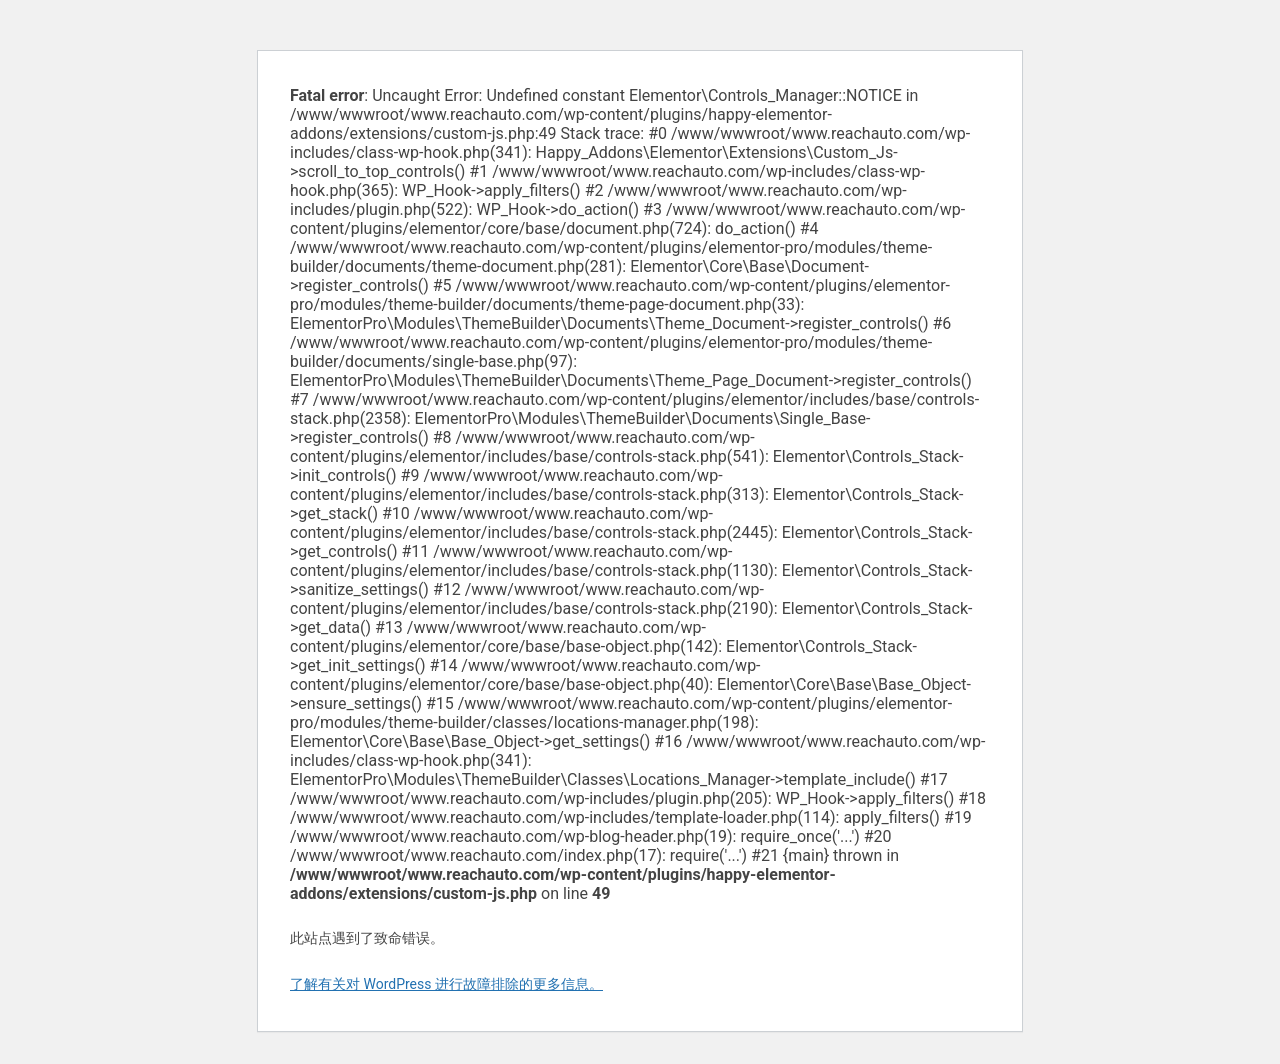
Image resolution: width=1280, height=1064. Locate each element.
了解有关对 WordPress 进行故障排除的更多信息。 (446, 984)
